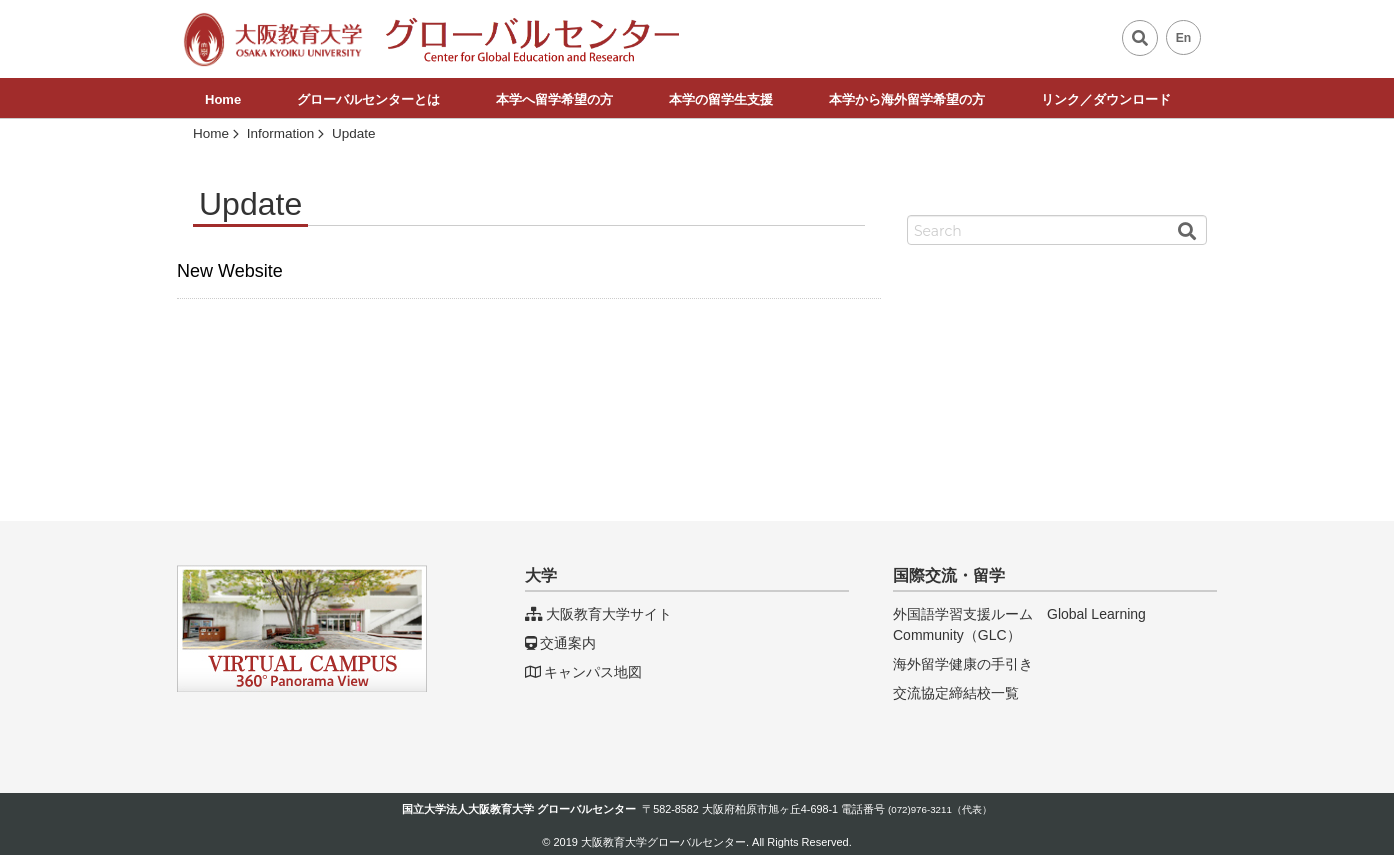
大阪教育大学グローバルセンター (663, 842)
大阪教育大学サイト (598, 614)
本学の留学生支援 (721, 99)
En (1184, 38)
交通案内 (560, 643)
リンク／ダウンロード (1106, 99)
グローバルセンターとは (368, 99)
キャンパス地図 (583, 672)
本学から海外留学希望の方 (907, 99)
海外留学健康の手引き (963, 664)
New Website (230, 271)
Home (223, 99)
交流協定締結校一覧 (956, 693)
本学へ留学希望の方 (554, 99)
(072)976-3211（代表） (940, 809)
